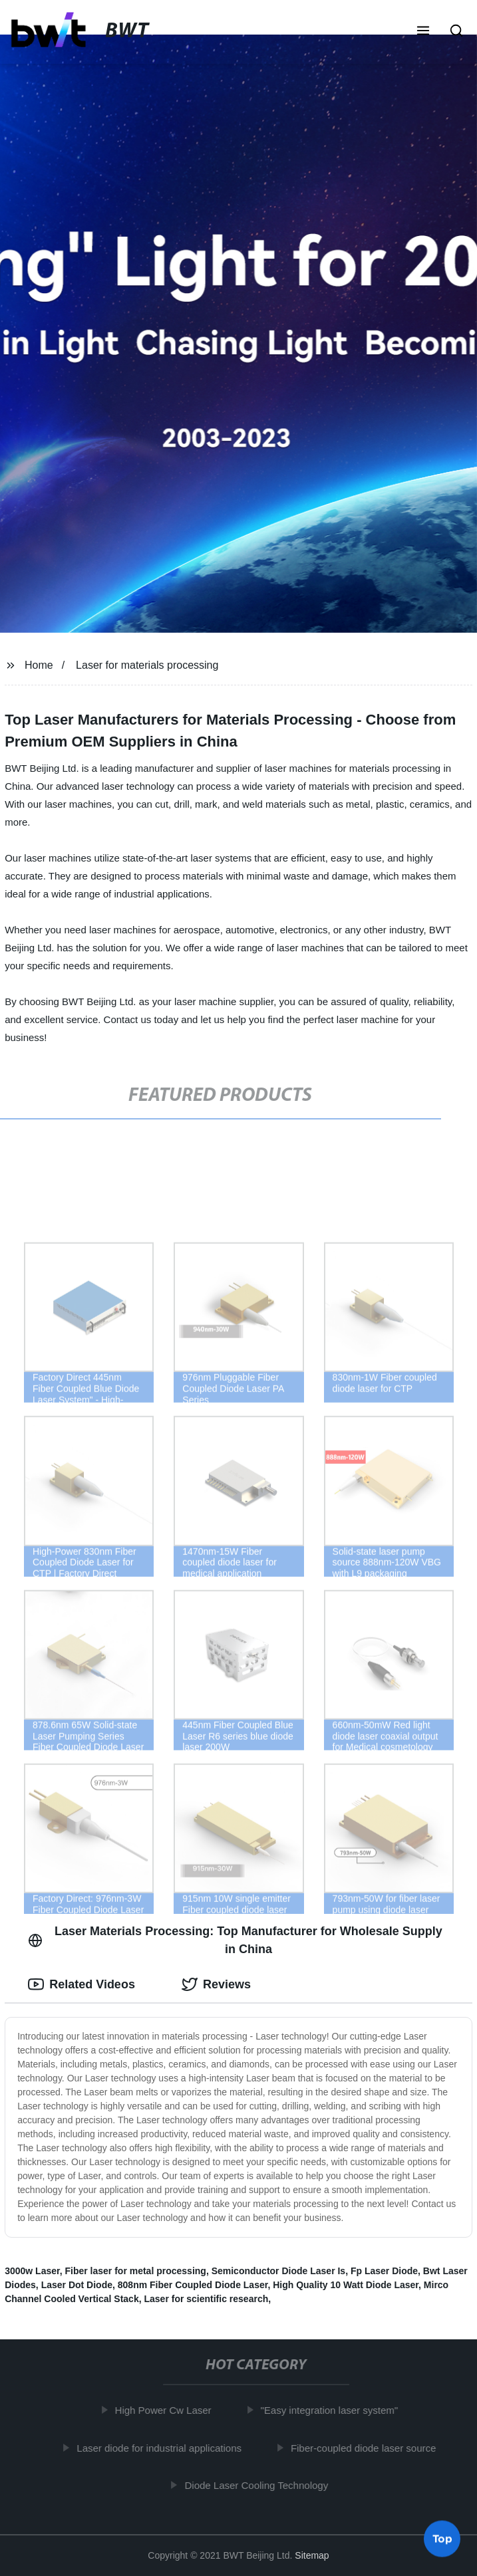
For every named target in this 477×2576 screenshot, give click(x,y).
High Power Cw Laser (166, 2410)
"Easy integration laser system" (332, 2410)
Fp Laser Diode (384, 2271)
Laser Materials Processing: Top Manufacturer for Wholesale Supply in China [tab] (235, 1940)
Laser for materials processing (147, 665)
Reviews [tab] (216, 1984)
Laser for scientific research (206, 2298)
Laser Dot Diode (76, 2285)
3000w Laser (32, 2271)
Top (442, 2540)
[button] (423, 32)
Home (39, 665)
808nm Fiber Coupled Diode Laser (193, 2285)
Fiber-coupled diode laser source (366, 2447)
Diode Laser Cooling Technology (259, 2485)
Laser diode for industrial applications (162, 2447)
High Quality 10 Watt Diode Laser (345, 2285)
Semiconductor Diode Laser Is (279, 2271)
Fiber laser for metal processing (135, 2271)
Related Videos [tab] (81, 1984)
